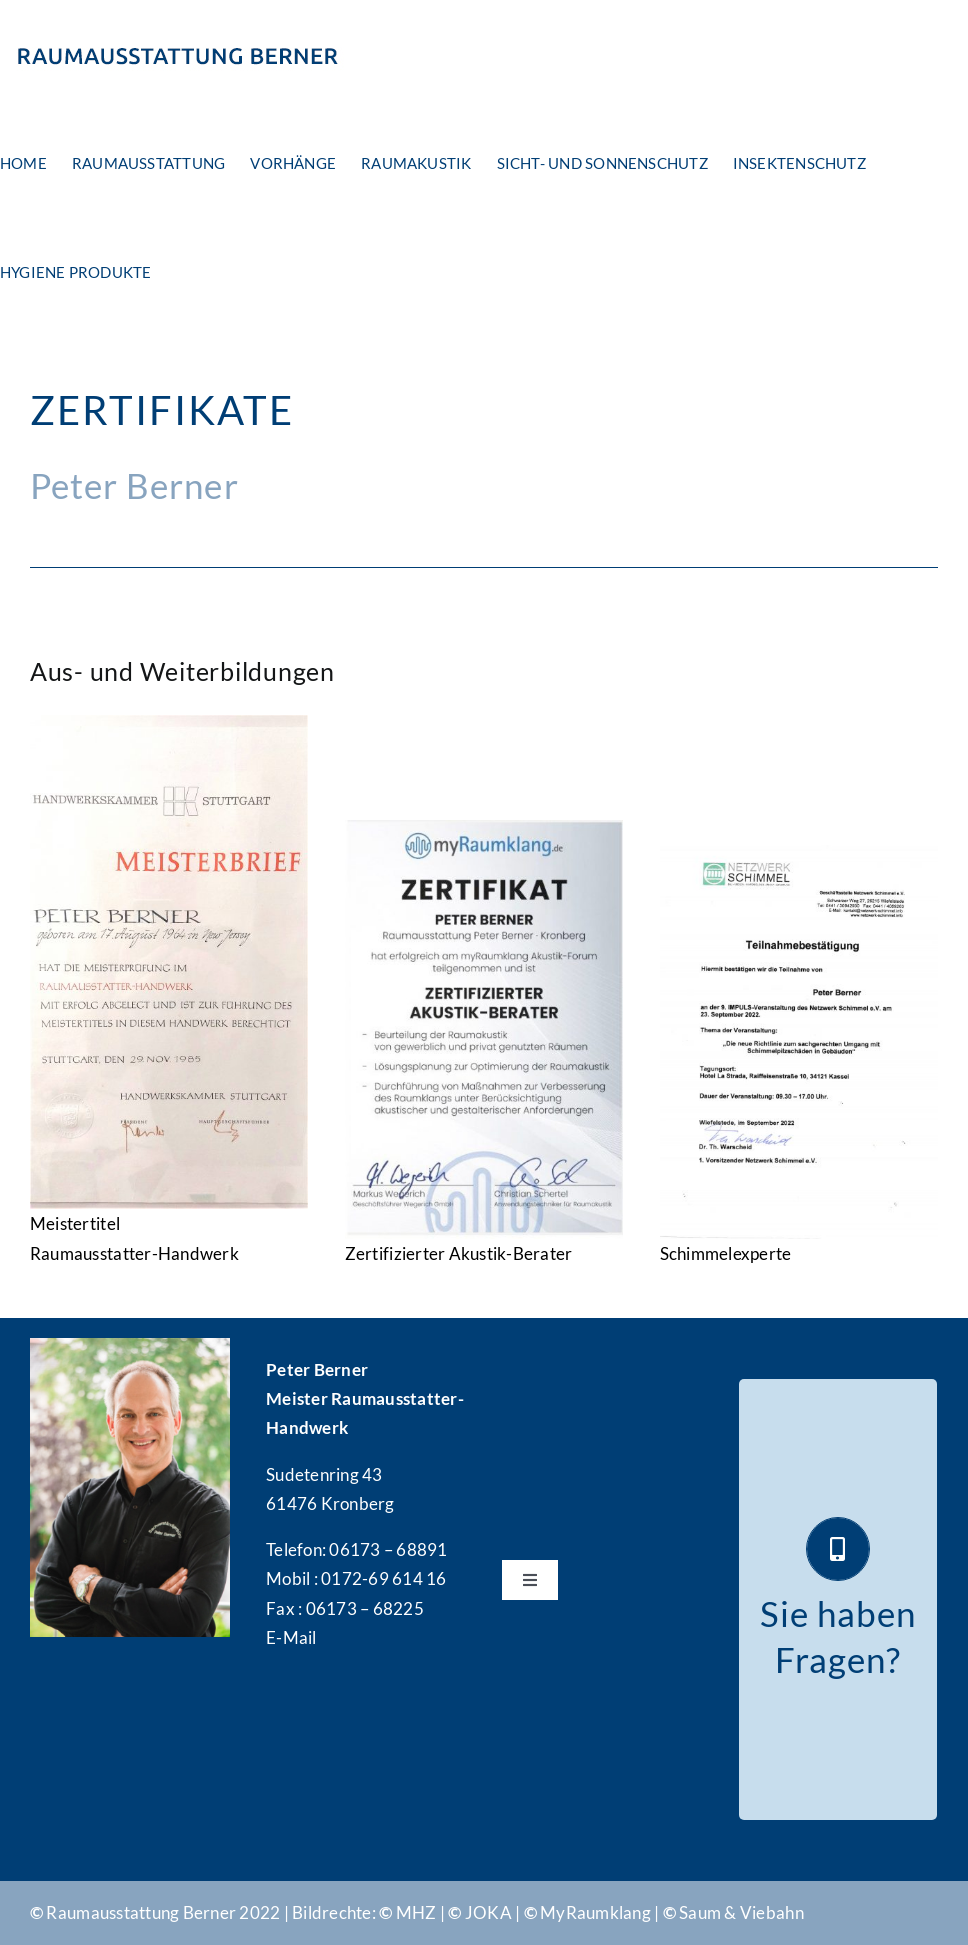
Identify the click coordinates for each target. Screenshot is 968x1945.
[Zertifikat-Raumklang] (484, 828)
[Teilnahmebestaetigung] (799, 853)
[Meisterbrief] (169, 723)
